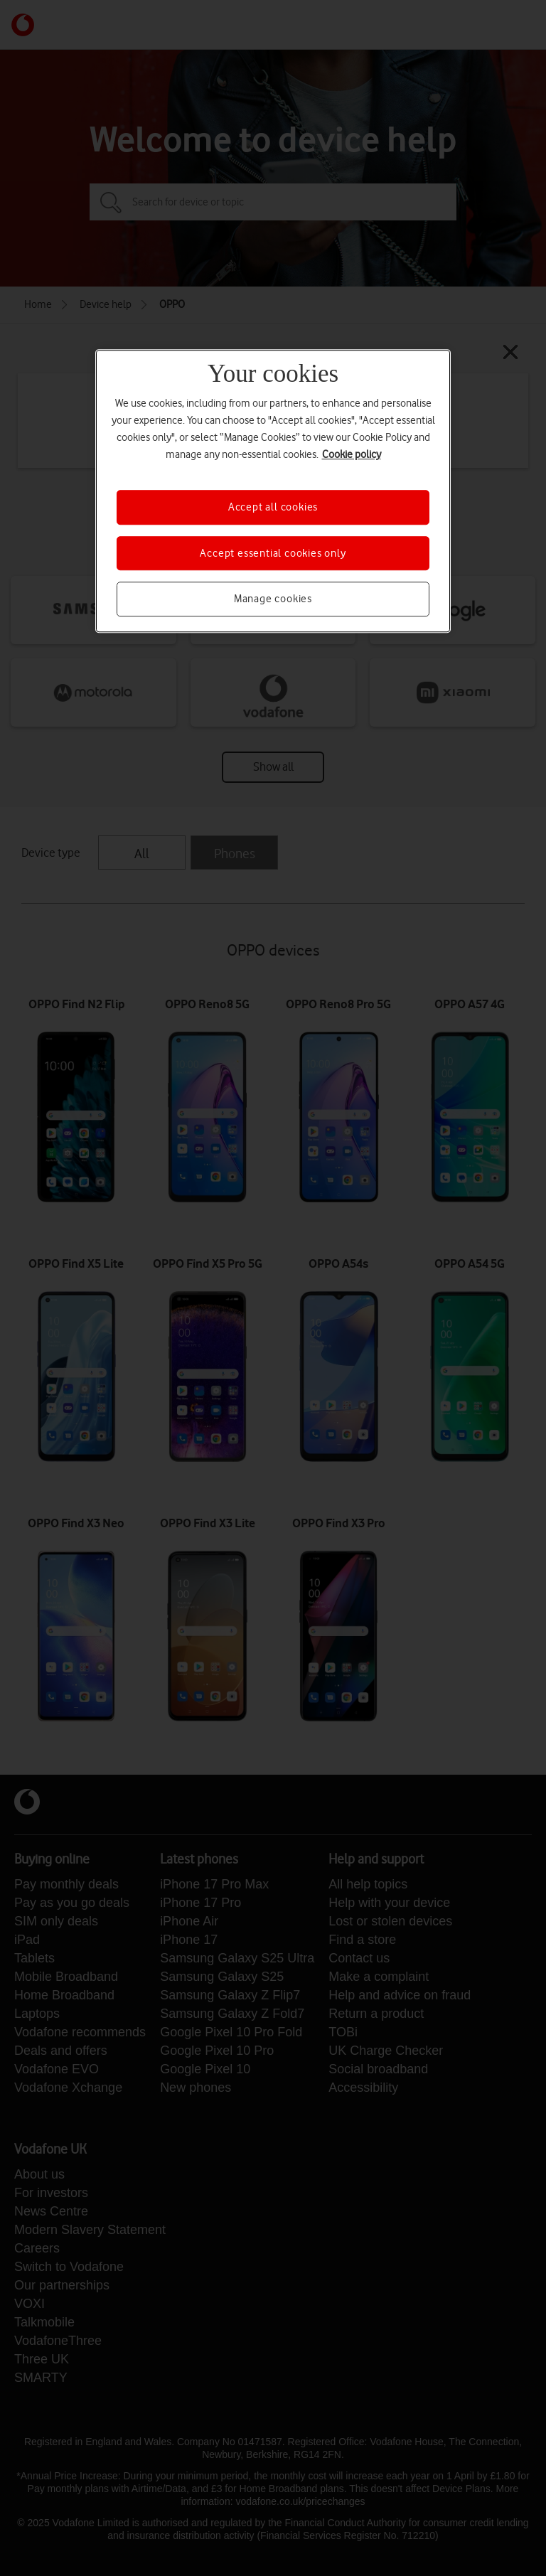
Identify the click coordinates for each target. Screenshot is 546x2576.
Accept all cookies (273, 507)
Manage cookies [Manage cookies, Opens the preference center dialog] (273, 598)
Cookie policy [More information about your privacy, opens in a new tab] (351, 455)
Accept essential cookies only (273, 553)
